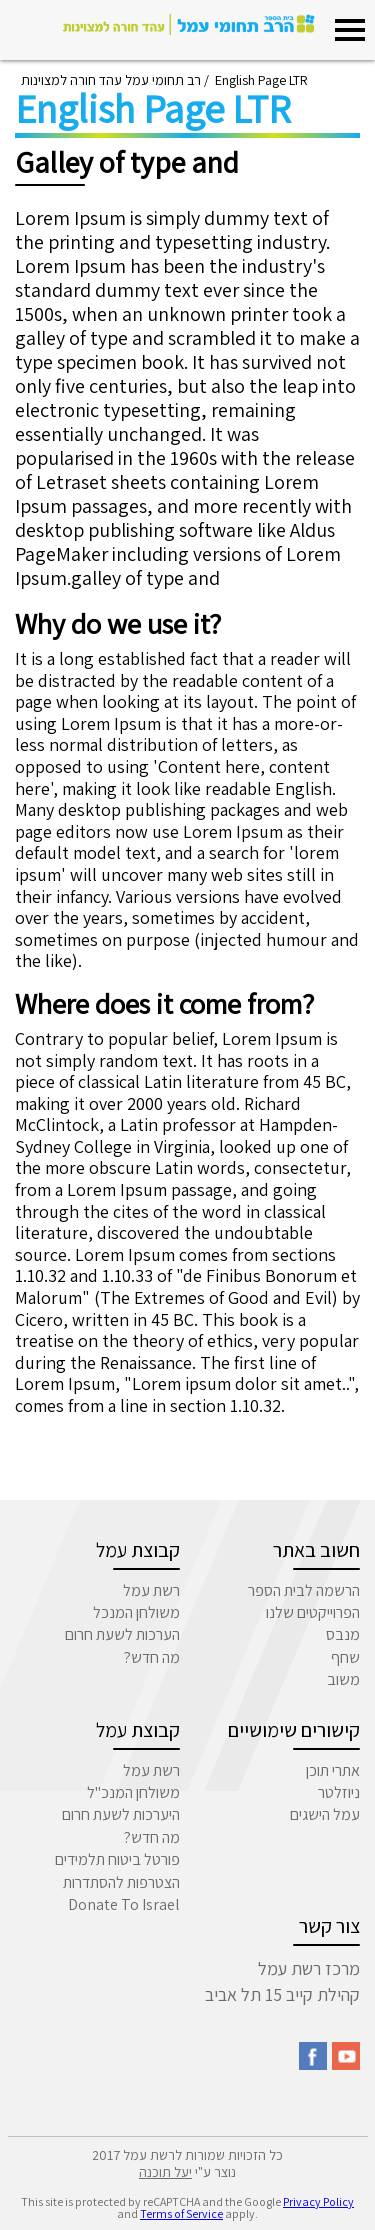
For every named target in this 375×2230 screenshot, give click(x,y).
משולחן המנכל (136, 1612)
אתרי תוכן (333, 1770)
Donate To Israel (124, 1904)
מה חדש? (152, 1657)
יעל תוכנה (165, 2172)
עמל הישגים (325, 1814)
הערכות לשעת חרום (122, 1634)
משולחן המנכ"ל (133, 1792)
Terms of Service (181, 2213)
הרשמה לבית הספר (304, 1590)
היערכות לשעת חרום (121, 1814)
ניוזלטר (339, 1792)
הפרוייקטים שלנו (313, 1612)
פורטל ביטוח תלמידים (117, 1859)
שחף (345, 1657)
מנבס (343, 1634)
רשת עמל (151, 1590)
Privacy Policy (318, 2201)
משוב (343, 1679)
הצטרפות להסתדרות (121, 1882)
